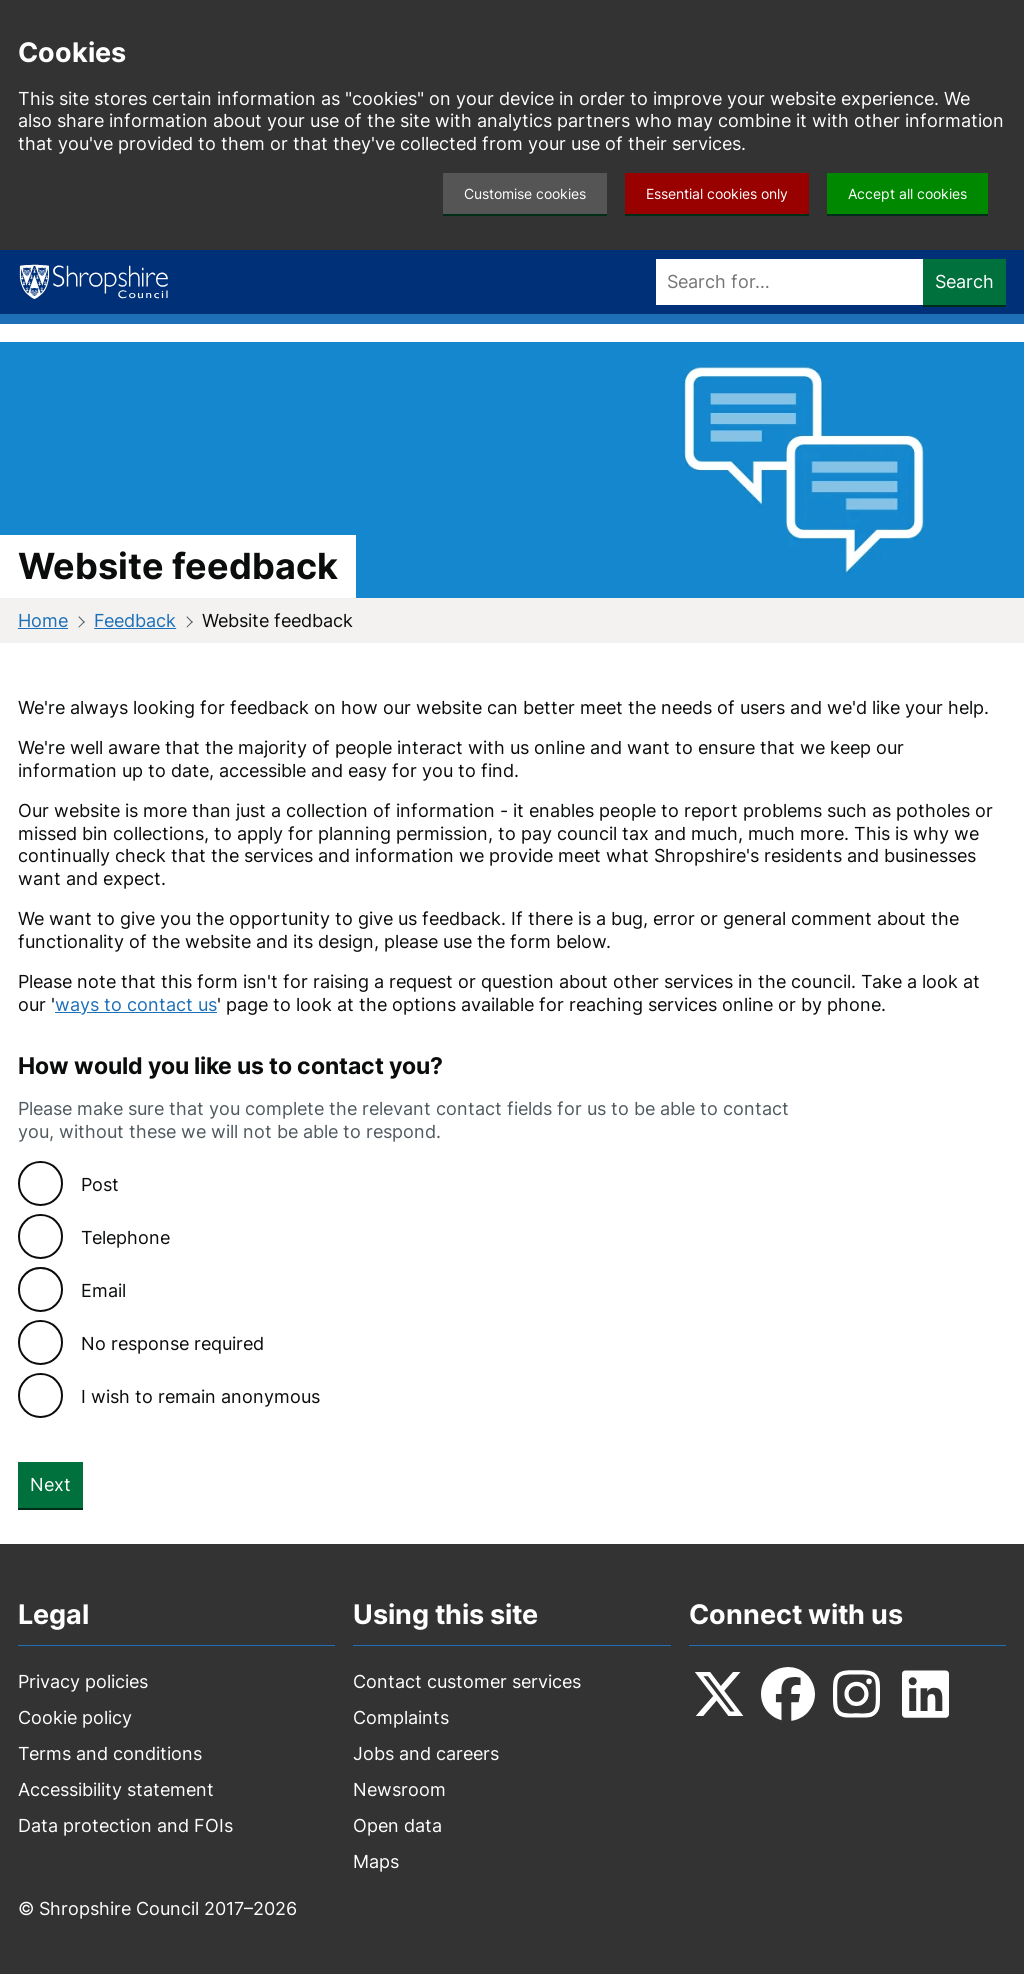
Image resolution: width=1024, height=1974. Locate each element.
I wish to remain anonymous (200, 1396)
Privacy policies (83, 1681)
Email (103, 1290)
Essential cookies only (717, 193)
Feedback (135, 620)
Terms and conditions (110, 1753)
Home (43, 620)
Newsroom (399, 1789)
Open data (397, 1825)
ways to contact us (136, 1004)
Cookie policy (75, 1717)
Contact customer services (467, 1681)
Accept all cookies (907, 193)
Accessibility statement (116, 1789)
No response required (172, 1343)
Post (100, 1184)
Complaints (401, 1717)
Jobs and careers (426, 1753)
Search (964, 281)
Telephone (125, 1237)
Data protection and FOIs (125, 1825)
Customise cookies (525, 193)
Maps (376, 1861)
